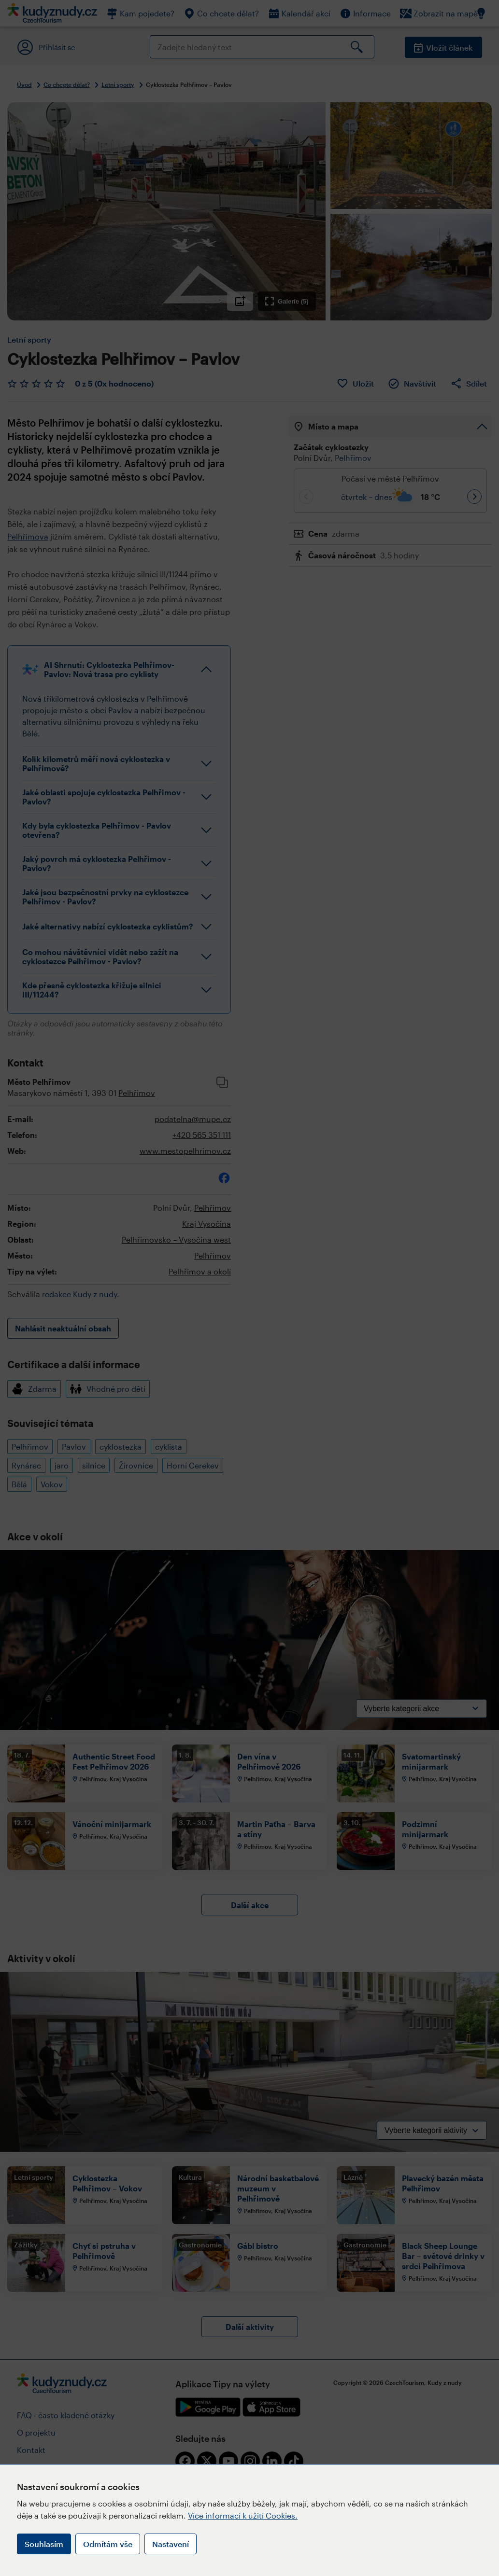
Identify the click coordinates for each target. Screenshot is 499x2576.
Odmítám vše (107, 2543)
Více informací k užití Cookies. (243, 2515)
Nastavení (170, 2543)
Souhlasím (44, 2543)
